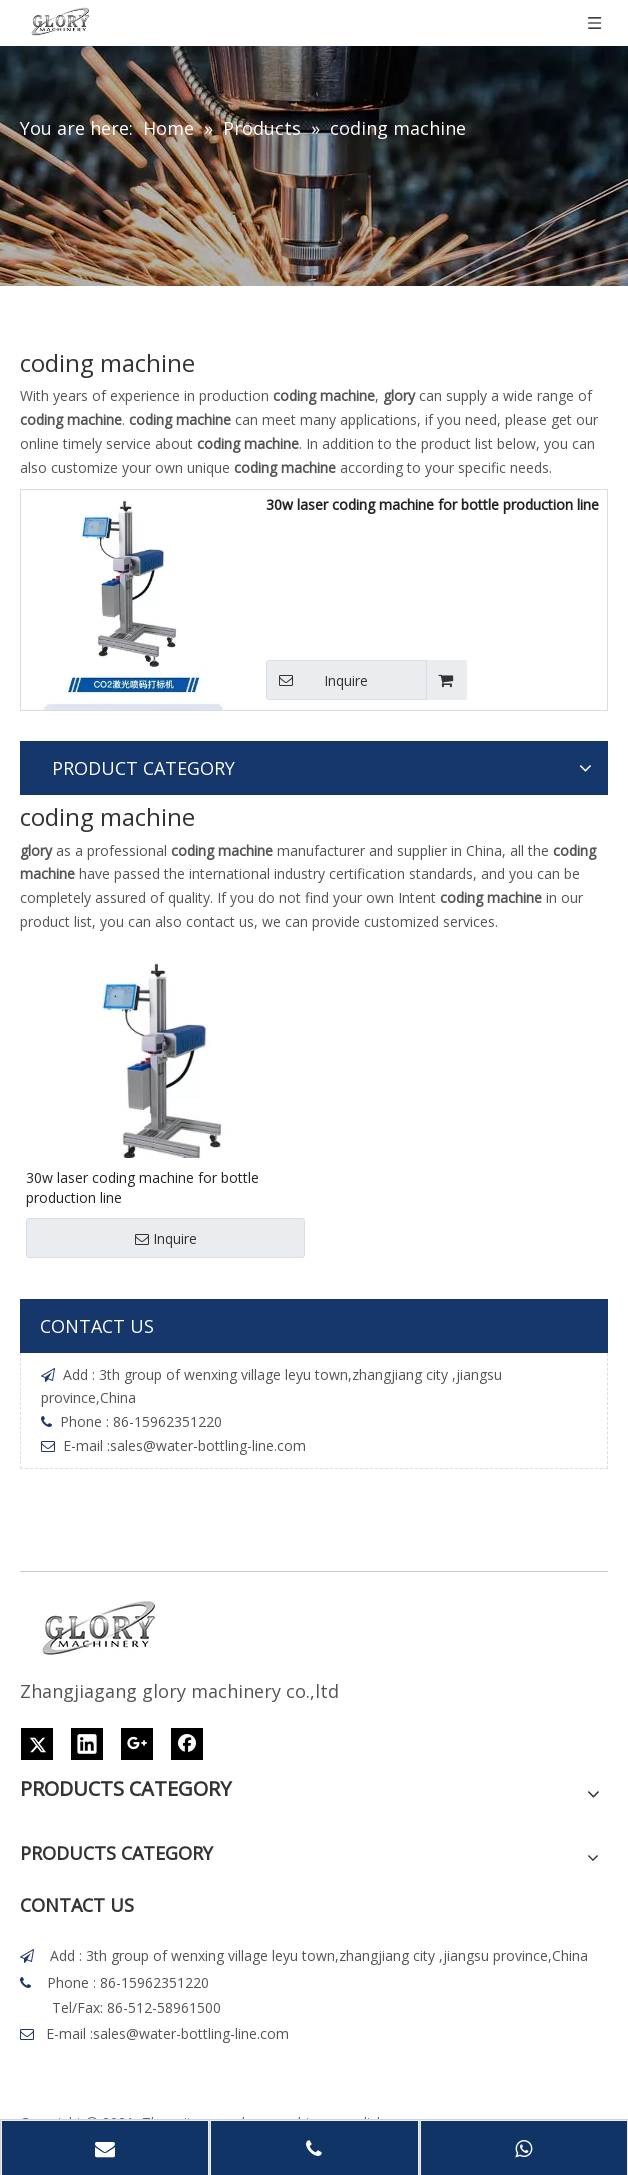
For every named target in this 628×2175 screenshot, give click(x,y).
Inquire (317, 680)
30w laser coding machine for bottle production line (432, 504)
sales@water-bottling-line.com (208, 1445)
